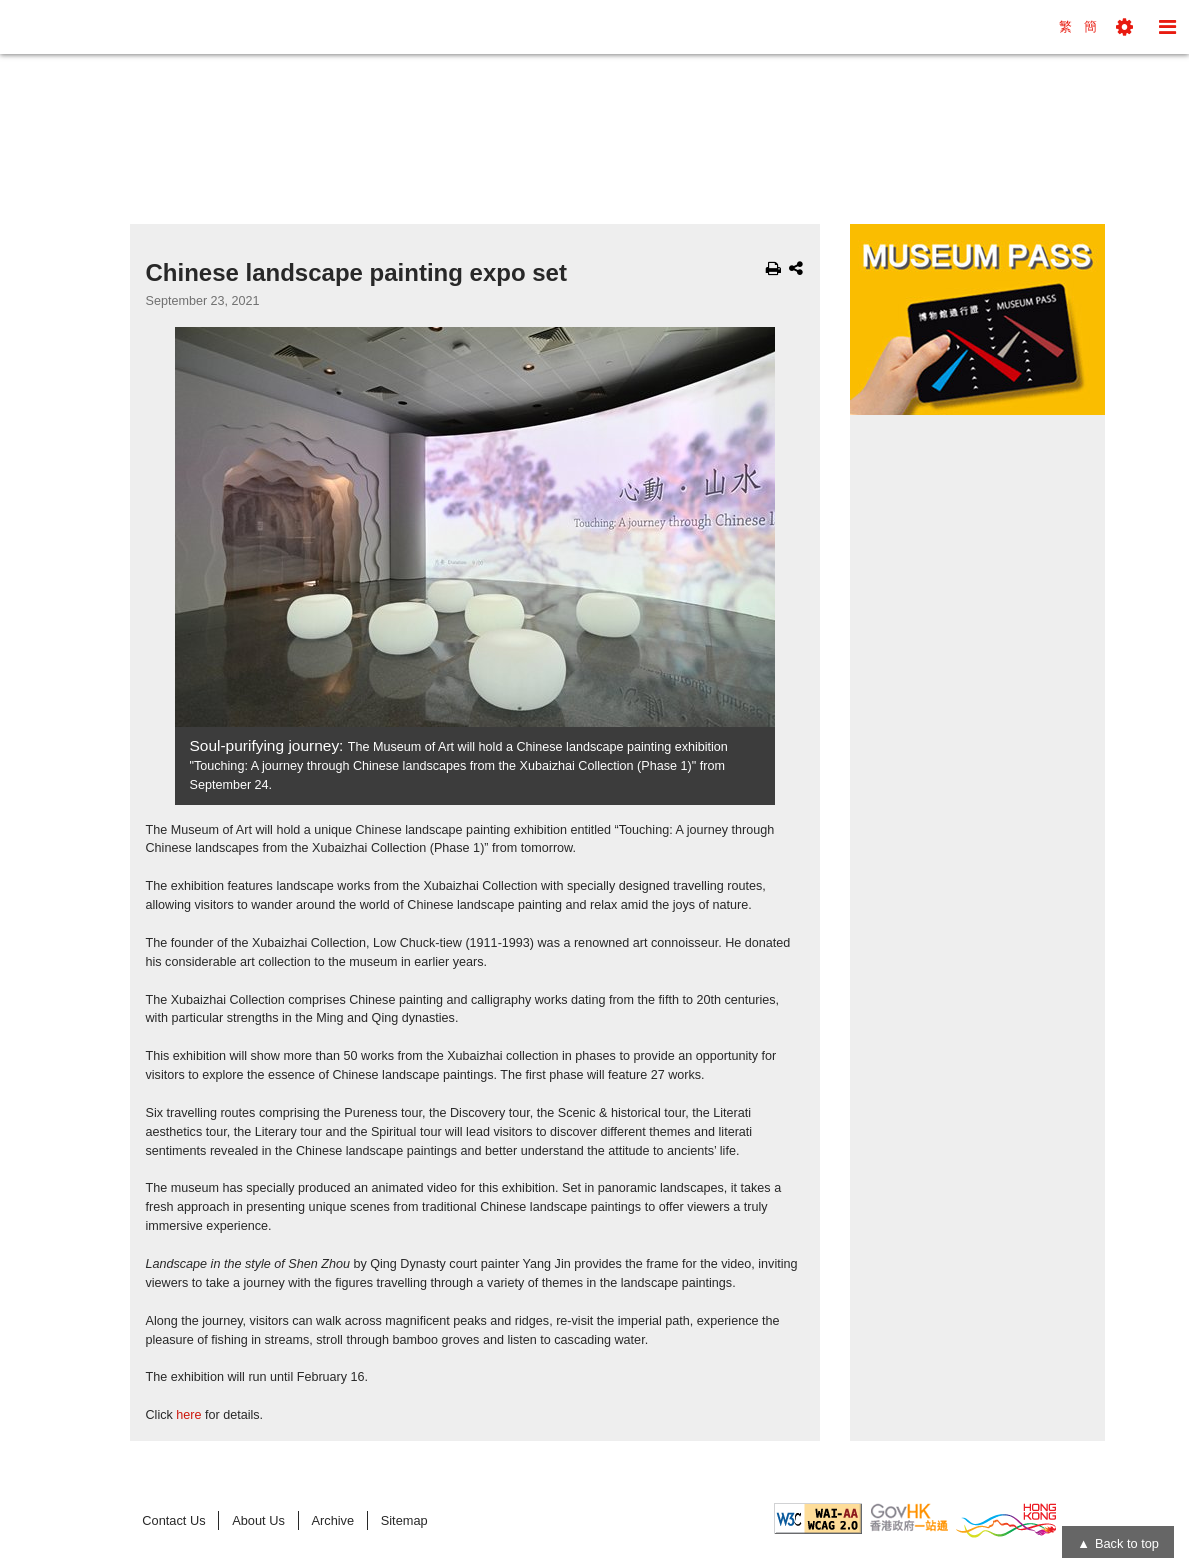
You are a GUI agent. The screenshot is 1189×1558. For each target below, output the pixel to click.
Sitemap (404, 1520)
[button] (1124, 27)
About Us (258, 1520)
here (188, 1415)
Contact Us (173, 1520)
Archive (332, 1520)
